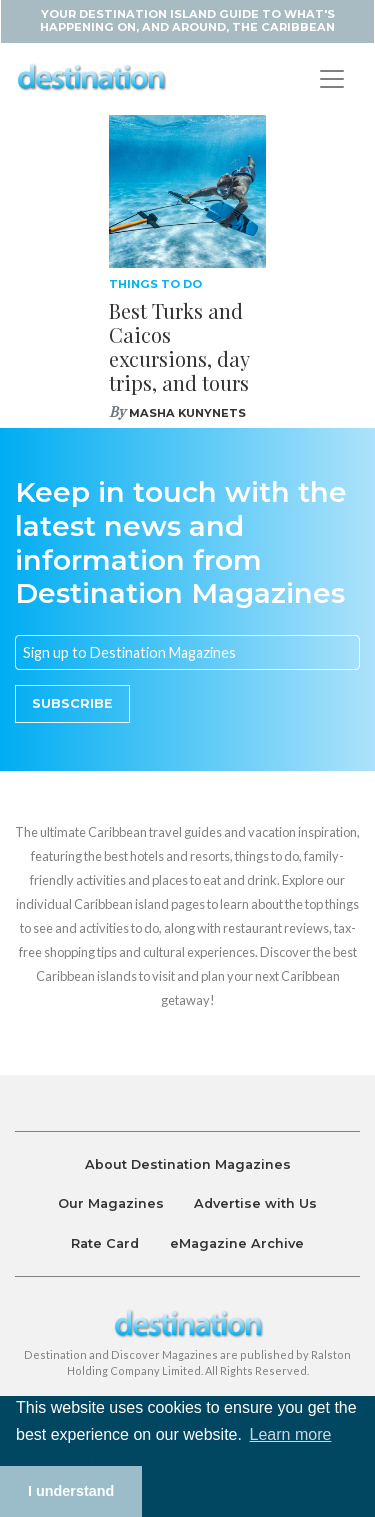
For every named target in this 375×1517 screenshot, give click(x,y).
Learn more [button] (291, 1434)
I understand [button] (71, 1491)
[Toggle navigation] (332, 79)
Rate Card (105, 1243)
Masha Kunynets (187, 413)
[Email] (187, 653)
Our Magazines (111, 1203)
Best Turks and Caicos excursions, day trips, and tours (179, 346)
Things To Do (155, 284)
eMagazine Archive (237, 1243)
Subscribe (72, 703)
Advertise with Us (255, 1203)
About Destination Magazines (188, 1164)
